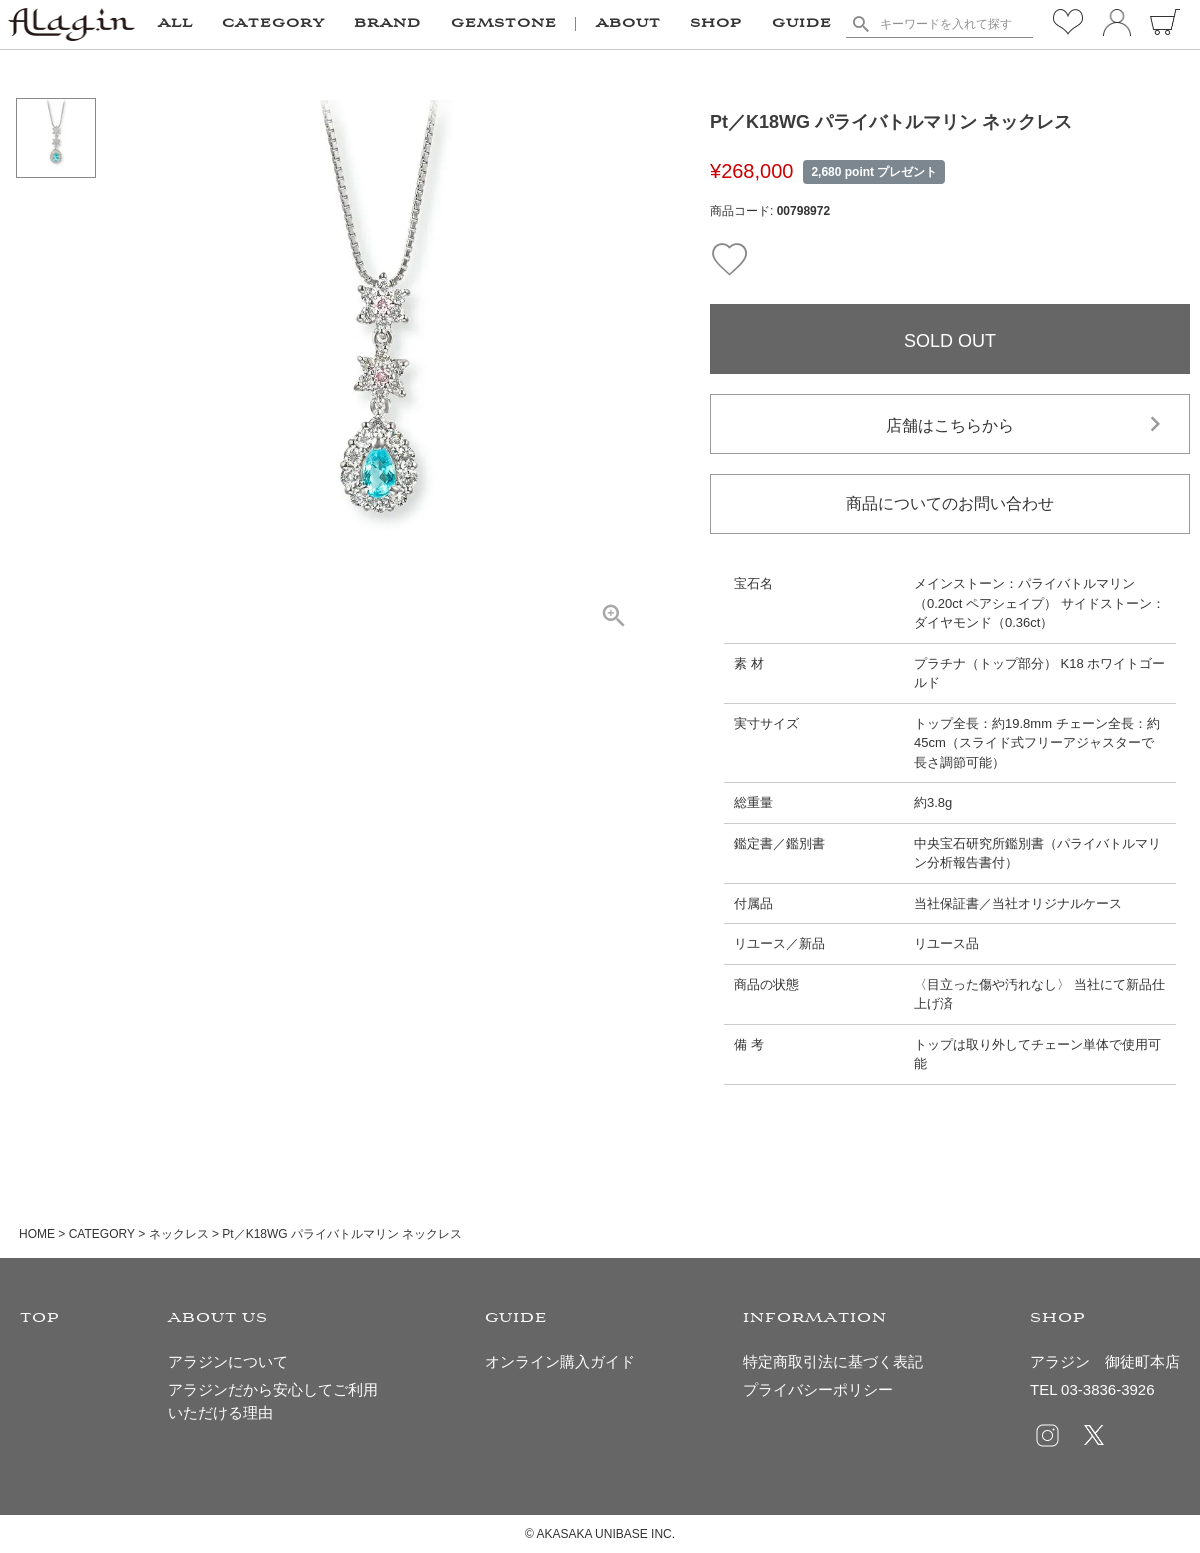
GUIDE (802, 24)
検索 (860, 24)
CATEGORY (102, 1234)
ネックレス (179, 1234)
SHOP (716, 24)
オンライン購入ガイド (560, 1361)
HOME (37, 1234)
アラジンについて (228, 1361)
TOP (40, 1318)
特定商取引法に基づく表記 (833, 1361)
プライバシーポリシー (818, 1389)
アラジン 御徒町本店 (1105, 1361)
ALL (175, 24)
